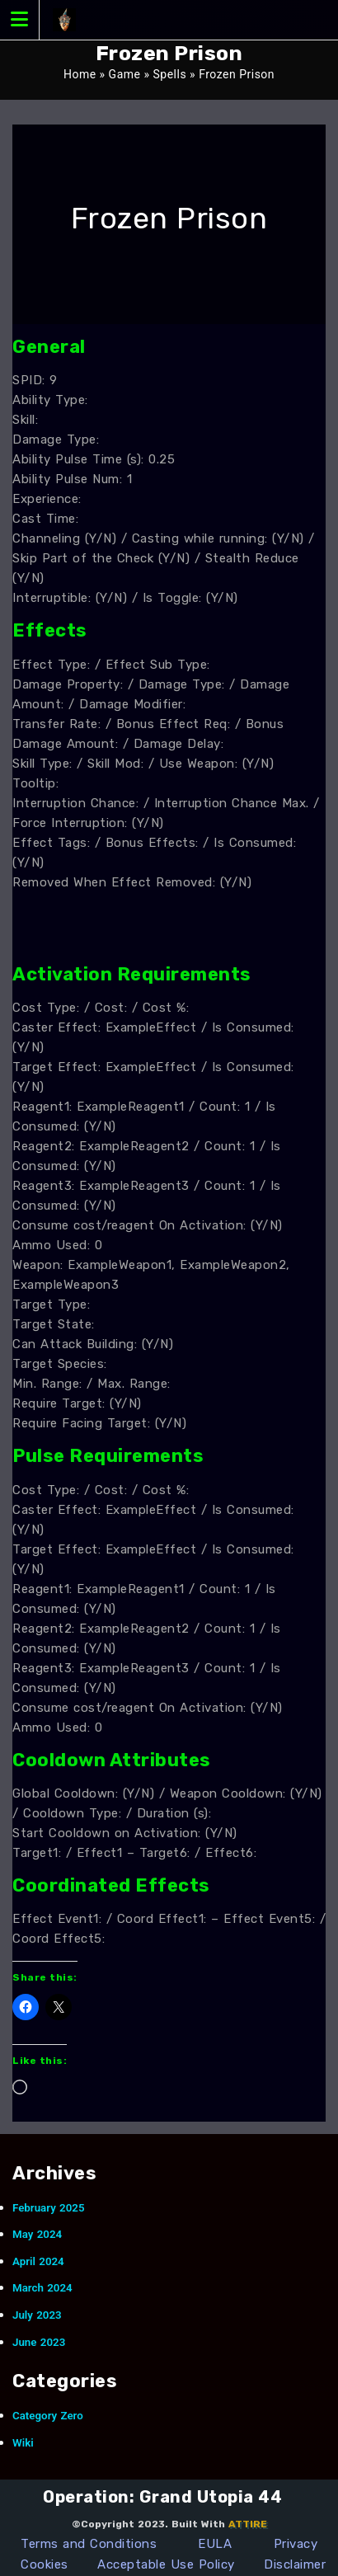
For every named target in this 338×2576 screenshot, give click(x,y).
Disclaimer (295, 2564)
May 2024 (37, 2234)
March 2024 (42, 2288)
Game (125, 74)
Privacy (296, 2543)
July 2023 (37, 2315)
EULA (215, 2543)
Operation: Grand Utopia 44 (162, 2497)
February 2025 (48, 2208)
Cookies (44, 2564)
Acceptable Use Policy (166, 2564)
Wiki (23, 2443)
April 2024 (38, 2261)
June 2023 (38, 2342)
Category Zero (47, 2415)
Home (79, 74)
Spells (169, 74)
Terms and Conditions (89, 2543)
